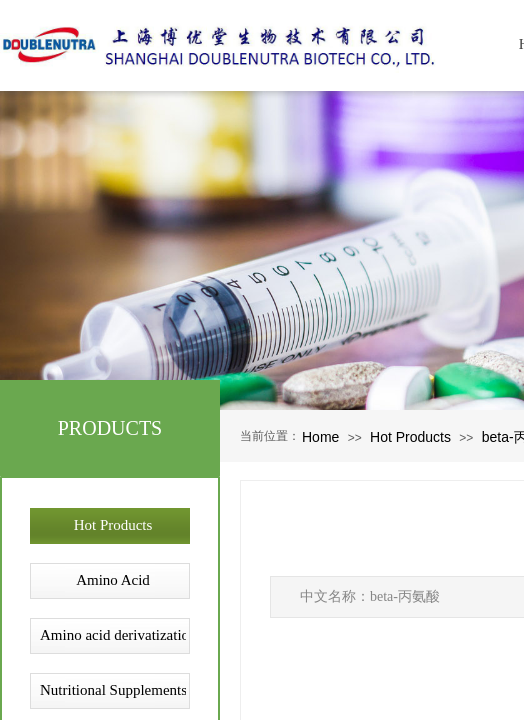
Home (320, 437)
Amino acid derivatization (113, 635)
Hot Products (410, 437)
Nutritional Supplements (113, 690)
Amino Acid (113, 580)
